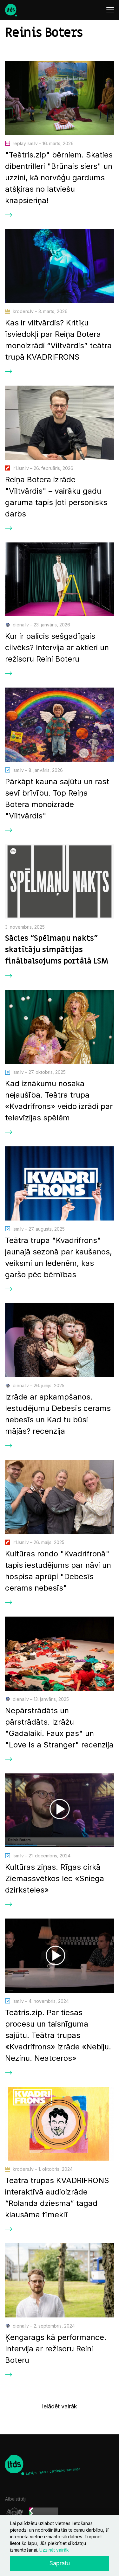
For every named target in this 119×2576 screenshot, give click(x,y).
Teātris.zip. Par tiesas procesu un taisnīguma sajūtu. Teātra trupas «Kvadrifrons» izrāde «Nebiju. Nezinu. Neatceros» (58, 2035)
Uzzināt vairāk (54, 2550)
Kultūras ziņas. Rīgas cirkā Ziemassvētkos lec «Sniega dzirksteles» (54, 1878)
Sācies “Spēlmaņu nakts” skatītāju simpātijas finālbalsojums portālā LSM (56, 949)
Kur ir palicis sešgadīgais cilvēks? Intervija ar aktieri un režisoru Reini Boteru (57, 647)
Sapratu (60, 2563)
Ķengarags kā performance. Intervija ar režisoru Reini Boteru (55, 2349)
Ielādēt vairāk (59, 2406)
